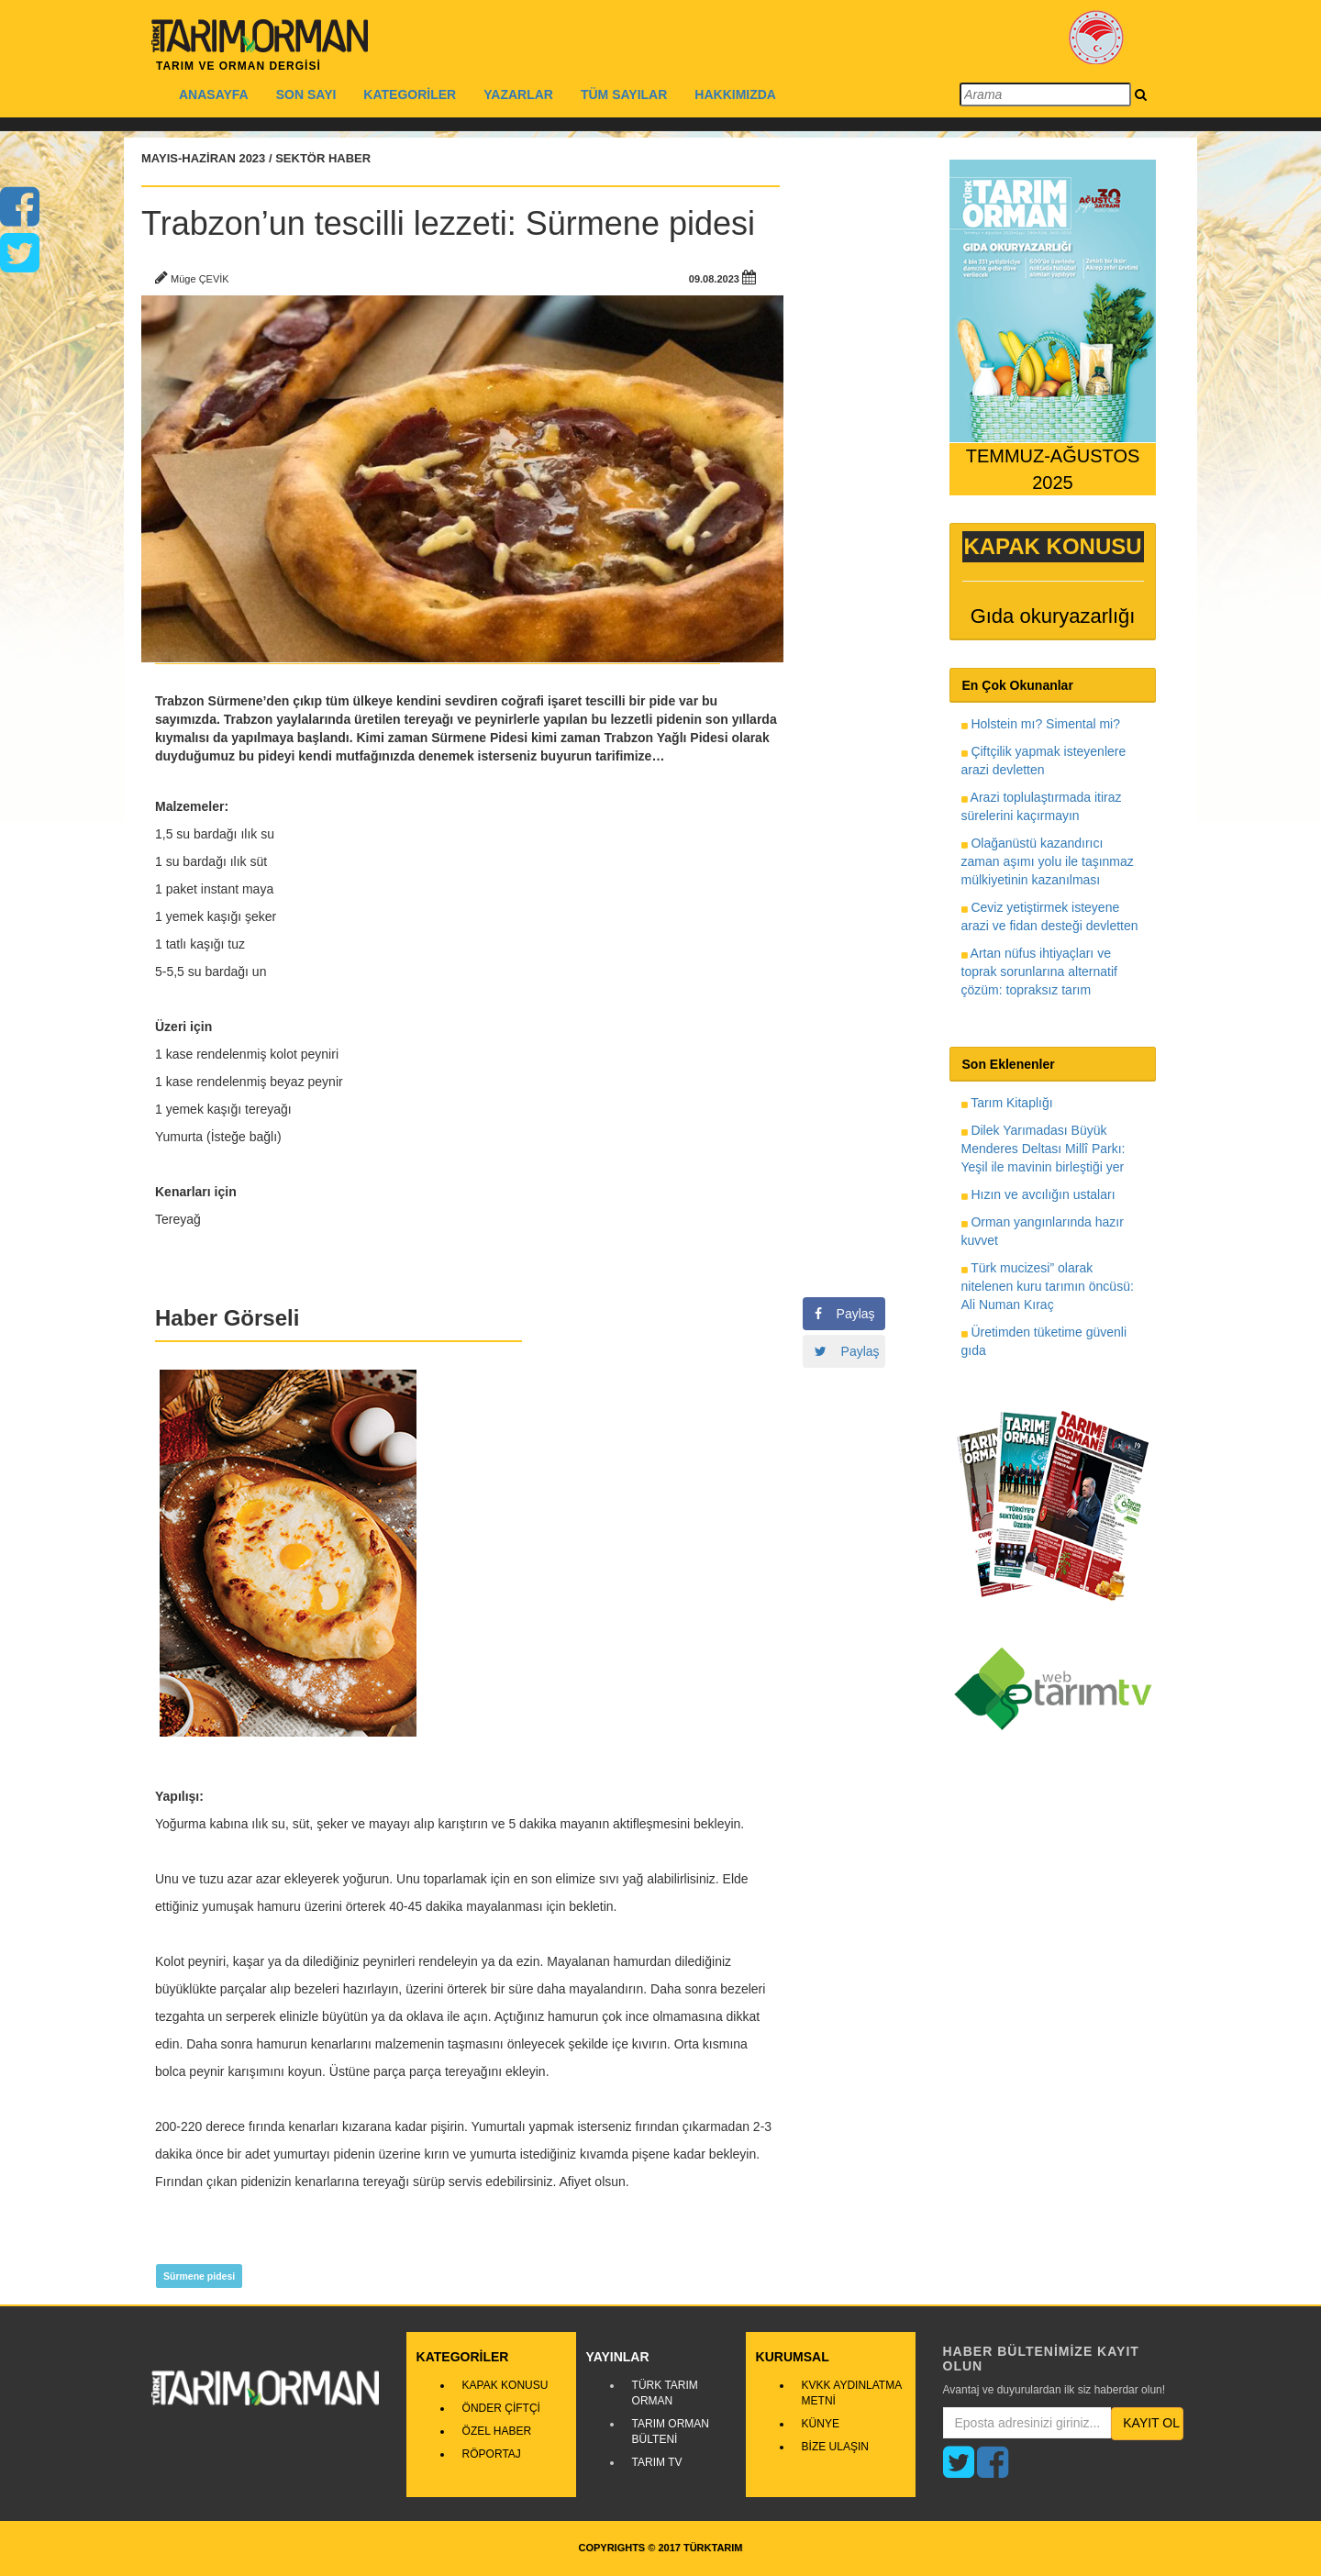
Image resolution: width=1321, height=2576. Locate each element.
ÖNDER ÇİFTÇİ (501, 2408)
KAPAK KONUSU (505, 2385)
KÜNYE (820, 2423)
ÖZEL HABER (497, 2431)
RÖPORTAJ (491, 2454)
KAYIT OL (1151, 2422)
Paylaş (845, 1313)
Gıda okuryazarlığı (1053, 616)
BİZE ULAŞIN (835, 2446)
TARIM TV (657, 2462)
